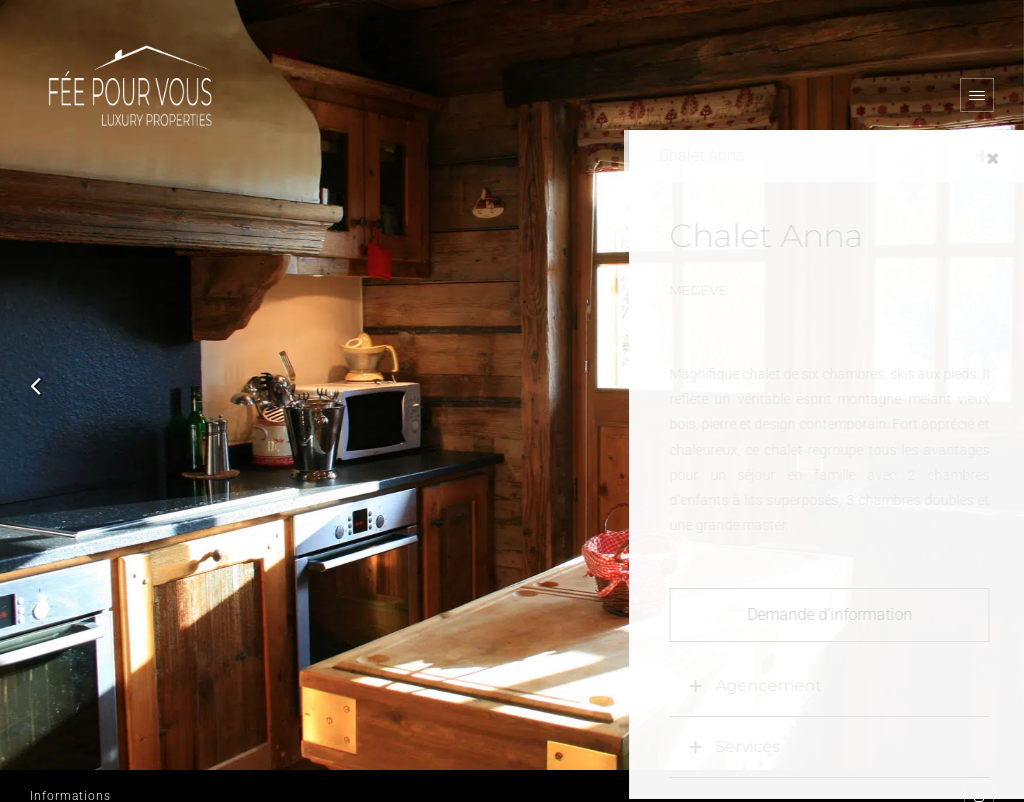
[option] (512, 385)
